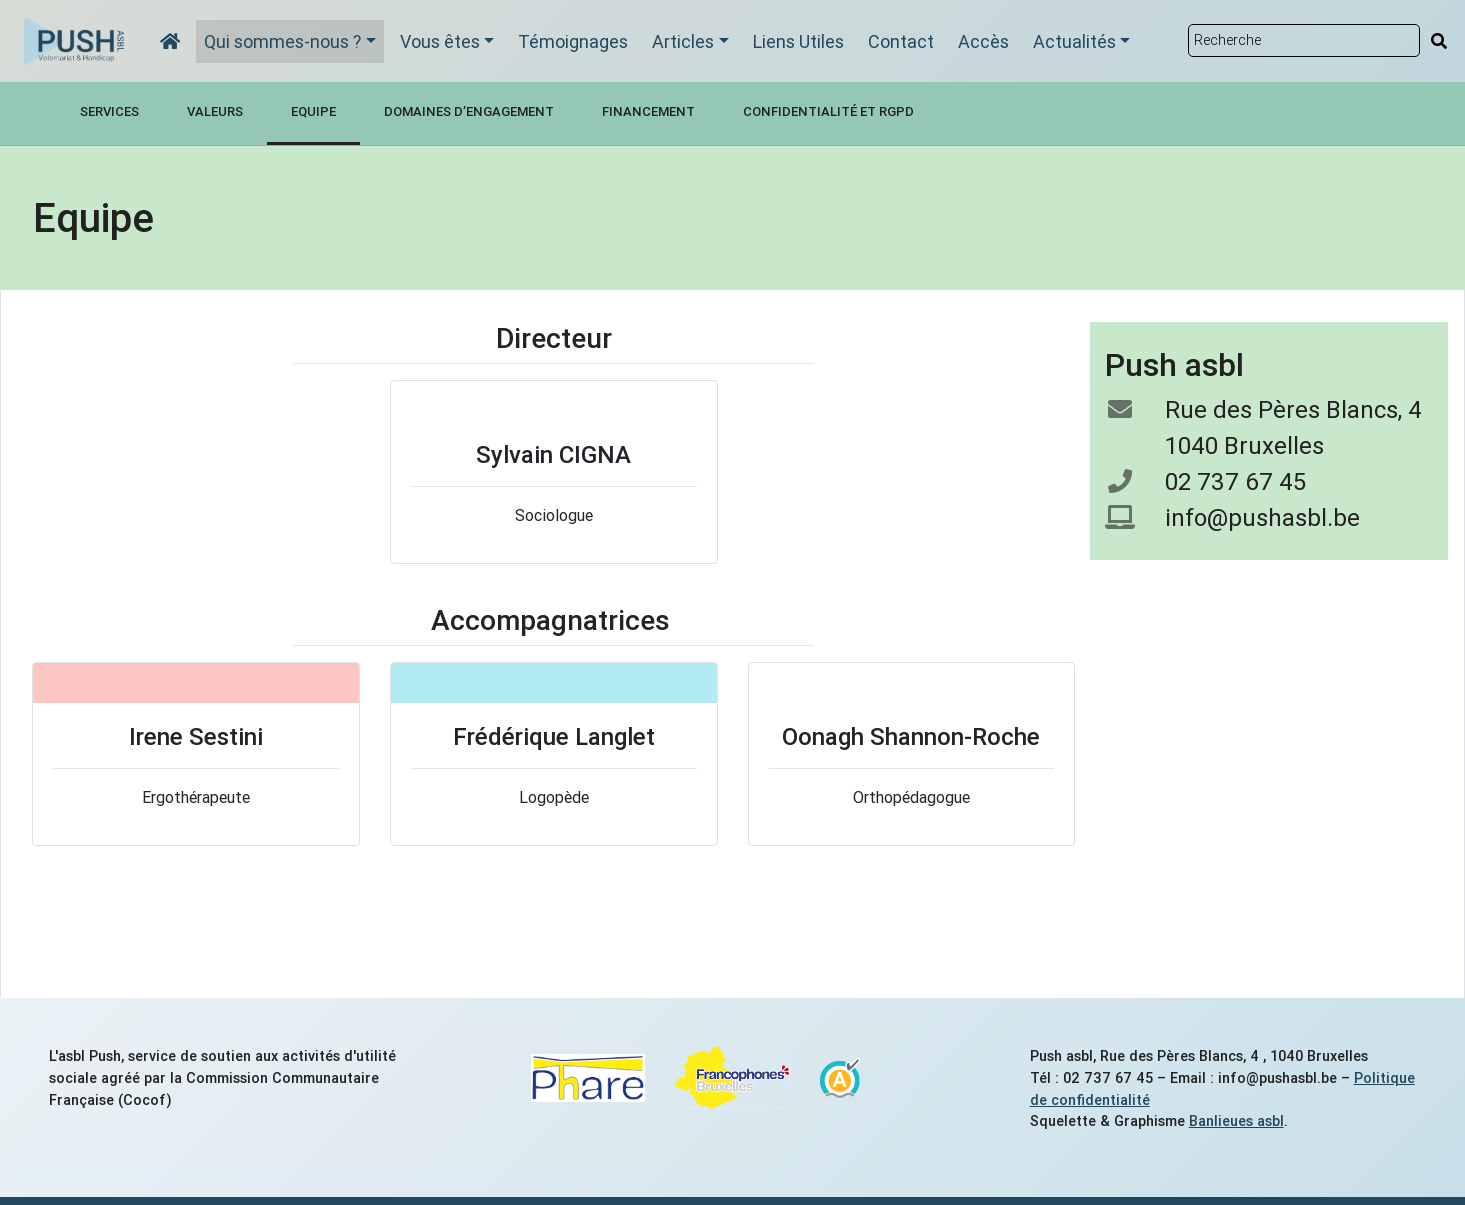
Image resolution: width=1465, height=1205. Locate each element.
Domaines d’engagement (469, 111)
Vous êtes (440, 41)
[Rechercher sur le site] (1304, 40)
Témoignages (573, 41)
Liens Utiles (798, 41)
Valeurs (215, 111)
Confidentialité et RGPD (828, 111)
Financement (648, 111)
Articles (683, 41)
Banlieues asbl (1236, 1121)
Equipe (313, 111)
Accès (983, 41)
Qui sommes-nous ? (282, 41)
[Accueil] (170, 41)
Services (109, 111)
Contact (901, 41)
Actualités (1074, 41)
